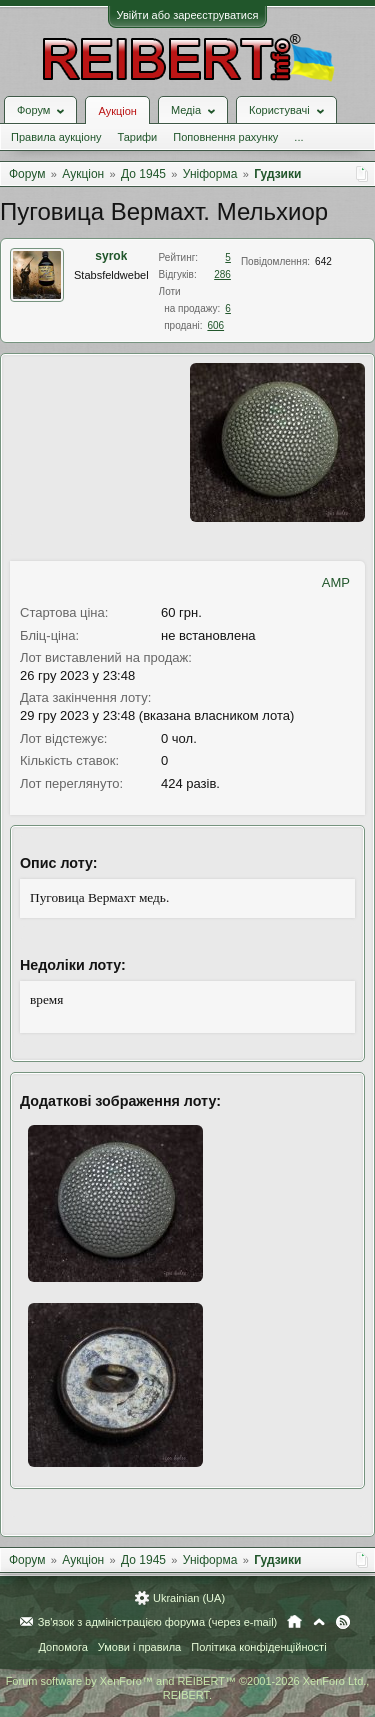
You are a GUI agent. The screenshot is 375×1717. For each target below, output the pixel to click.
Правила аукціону (56, 137)
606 (215, 325)
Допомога (62, 1647)
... (298, 137)
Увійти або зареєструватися (188, 15)
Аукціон (117, 111)
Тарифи (137, 137)
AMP (336, 582)
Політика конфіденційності (258, 1647)
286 (222, 274)
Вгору (319, 1622)
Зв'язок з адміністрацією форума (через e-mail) (158, 1622)
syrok (111, 256)
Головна (294, 1622)
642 (323, 261)
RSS (343, 1622)
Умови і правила (139, 1647)
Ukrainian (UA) (189, 1598)
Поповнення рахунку (225, 137)
